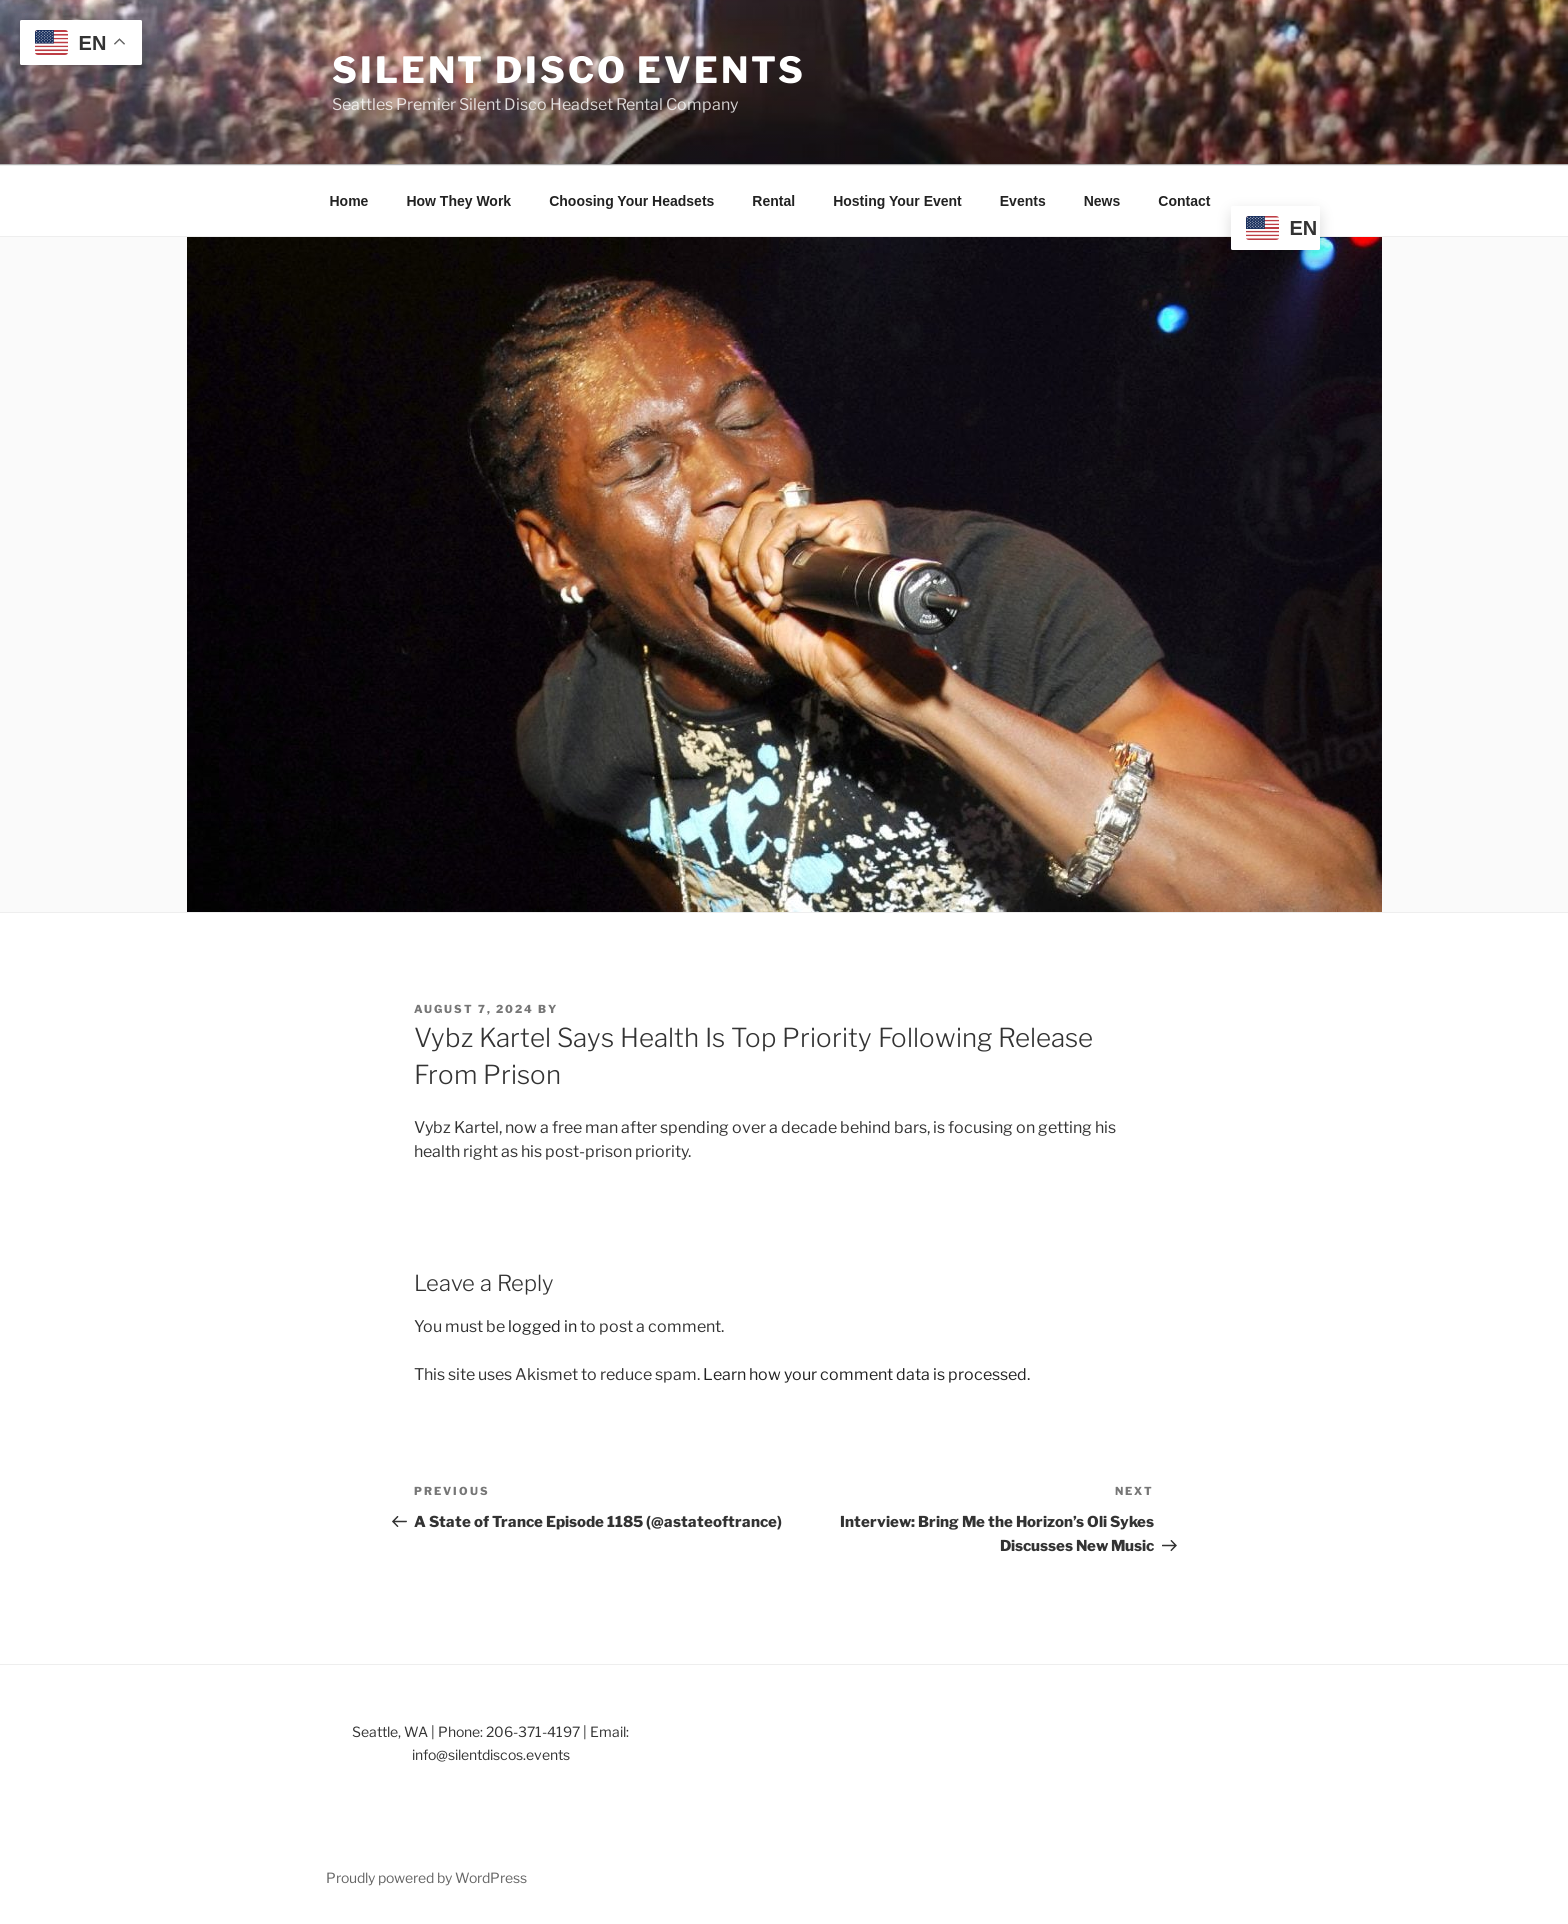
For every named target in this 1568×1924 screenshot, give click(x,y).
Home (349, 201)
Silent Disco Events (569, 70)
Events (1023, 201)
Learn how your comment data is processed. (866, 1374)
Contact (1184, 201)
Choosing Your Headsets (631, 201)
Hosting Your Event (897, 201)
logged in (542, 1326)
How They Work (458, 201)
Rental (773, 201)
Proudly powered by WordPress (426, 1877)
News (1102, 201)
